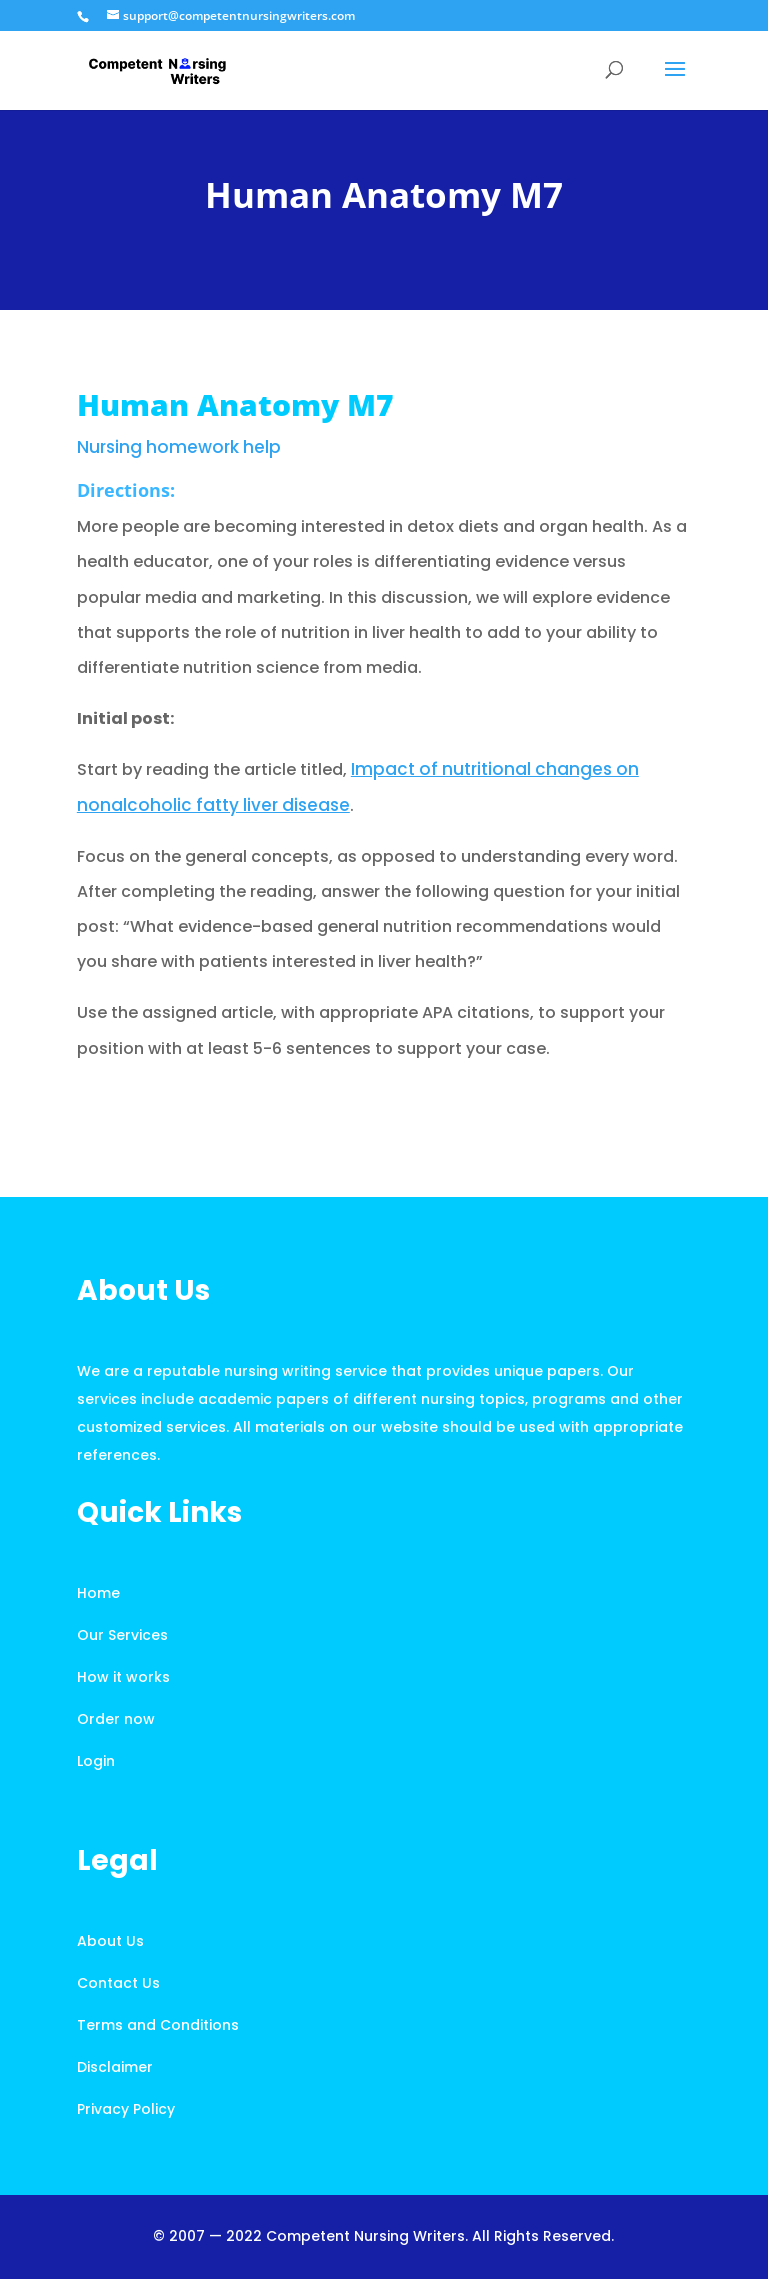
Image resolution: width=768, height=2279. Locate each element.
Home (98, 1593)
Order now (116, 1719)
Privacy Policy (126, 2109)
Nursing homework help (179, 447)
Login (96, 1761)
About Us (110, 1941)
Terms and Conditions (158, 2025)
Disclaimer (115, 2067)
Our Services (122, 1635)
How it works (123, 1677)
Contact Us (118, 1983)
